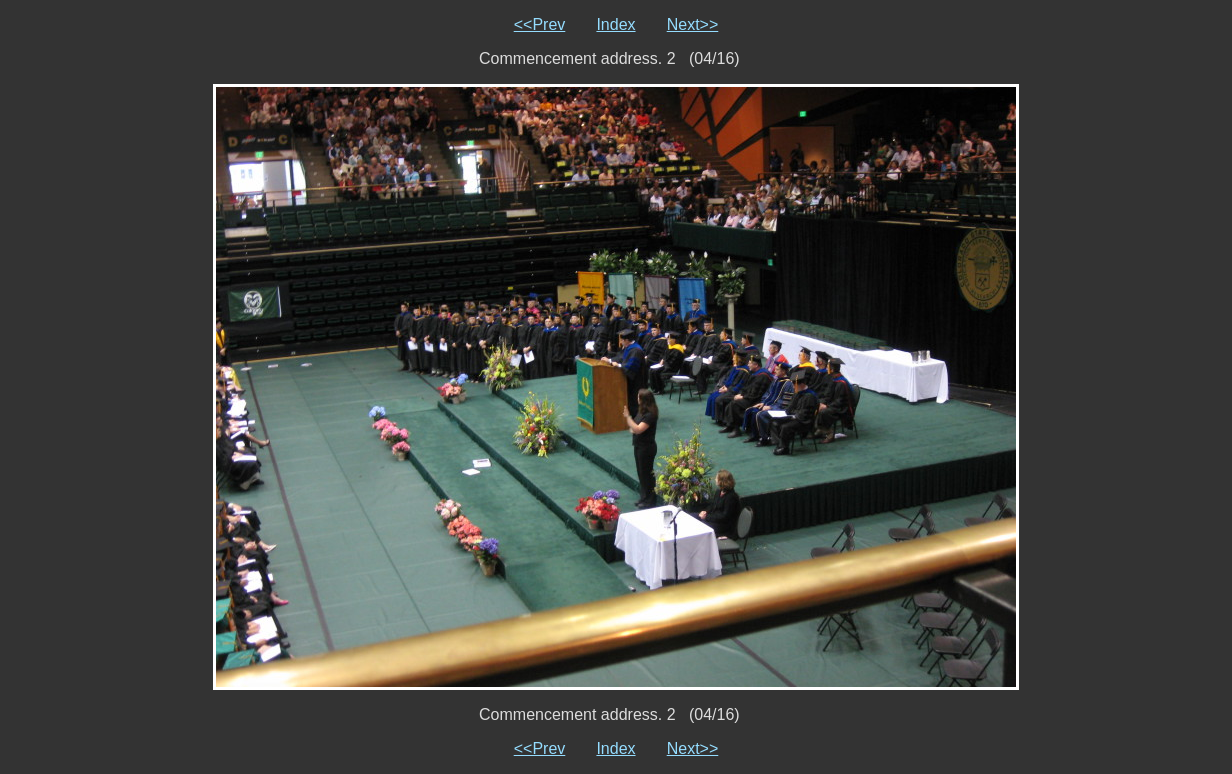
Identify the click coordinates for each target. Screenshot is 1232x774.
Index (615, 24)
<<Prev (540, 24)
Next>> (693, 24)
